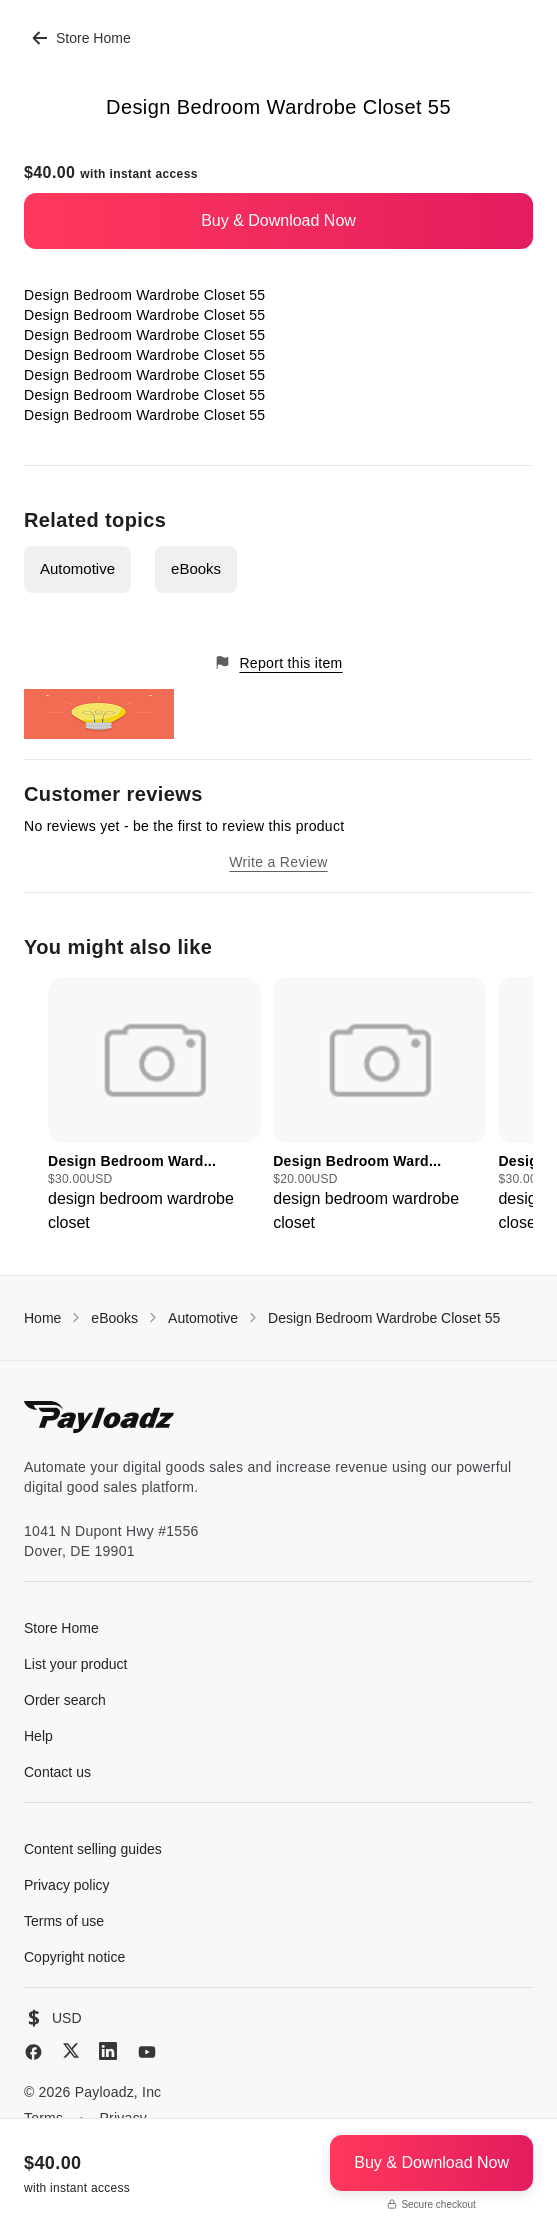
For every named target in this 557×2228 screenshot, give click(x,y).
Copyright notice (74, 1957)
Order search (65, 1700)
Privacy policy (67, 1885)
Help (38, 1736)
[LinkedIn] (108, 2051)
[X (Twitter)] (71, 2050)
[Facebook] (33, 2052)
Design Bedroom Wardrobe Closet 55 (384, 1318)
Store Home (81, 38)
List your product (76, 1664)
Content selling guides (93, 1849)
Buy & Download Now (278, 220)
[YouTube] (147, 2052)
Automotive (77, 568)
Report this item (278, 662)
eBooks (196, 568)
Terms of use (64, 1921)
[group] (154, 1106)
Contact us (57, 1772)
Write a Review (278, 862)
